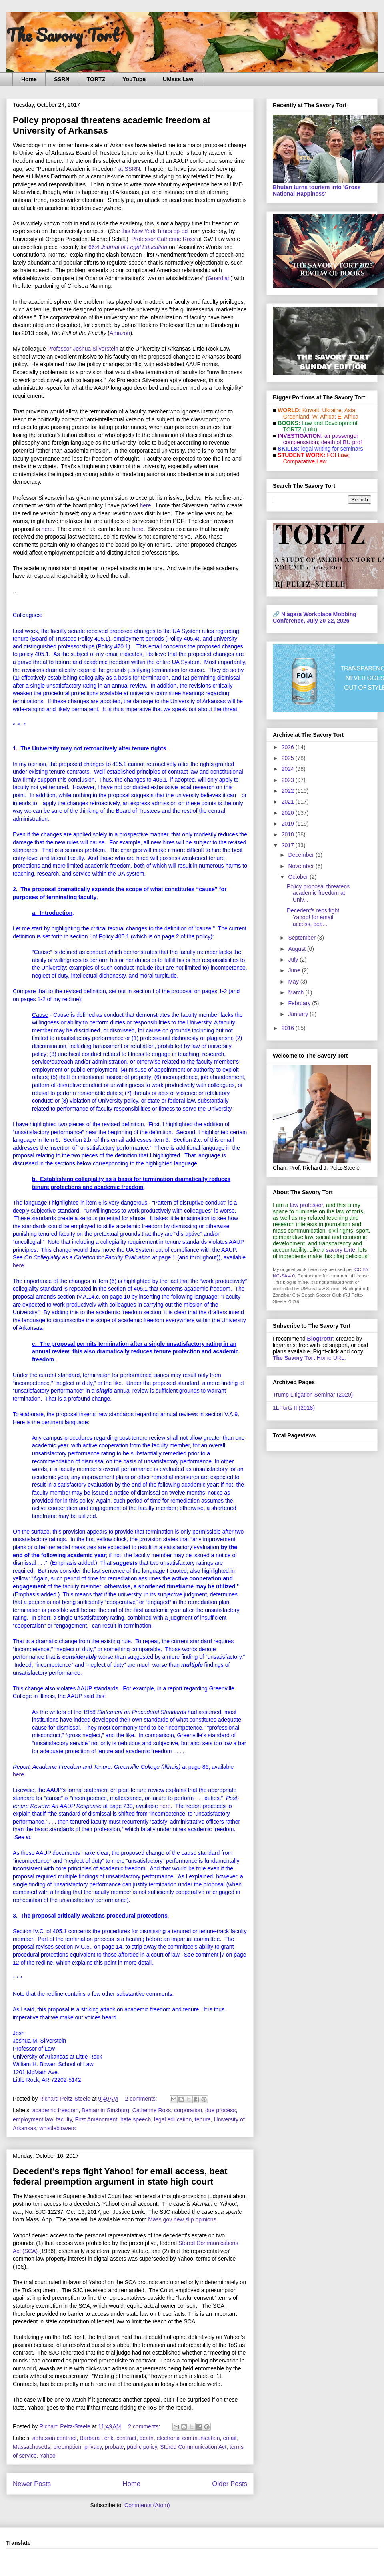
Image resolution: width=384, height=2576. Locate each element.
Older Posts (229, 2484)
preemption (67, 2447)
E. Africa (348, 416)
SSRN (62, 79)
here (145, 505)
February (300, 1003)
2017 (289, 845)
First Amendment (96, 2119)
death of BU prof (341, 442)
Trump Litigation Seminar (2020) (313, 1394)
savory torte (340, 1250)
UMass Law (178, 79)
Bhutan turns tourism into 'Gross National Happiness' (317, 190)
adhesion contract (54, 2438)
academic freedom (55, 2110)
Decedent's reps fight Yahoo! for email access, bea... (313, 917)
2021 (289, 801)
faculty (64, 2119)
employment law (33, 2119)
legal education (173, 2119)
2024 (289, 769)
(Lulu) (310, 429)
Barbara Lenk (96, 2438)
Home (29, 79)
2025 (289, 758)
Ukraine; (332, 410)
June (295, 970)
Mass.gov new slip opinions (182, 2219)
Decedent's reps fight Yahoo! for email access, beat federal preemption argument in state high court (120, 2176)
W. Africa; (324, 416)
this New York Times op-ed (155, 231)
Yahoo (47, 2455)
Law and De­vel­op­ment (329, 423)
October (299, 877)
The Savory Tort (62, 35)
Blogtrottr (320, 1338)
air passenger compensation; (318, 439)
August (297, 949)
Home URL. (309, 1358)
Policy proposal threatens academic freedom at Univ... (318, 893)
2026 (289, 747)
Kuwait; (311, 410)
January (299, 1014)
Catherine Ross (151, 2110)
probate (114, 2447)
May (294, 981)
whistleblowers (57, 2128)
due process (220, 2110)
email (229, 2438)
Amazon (120, 333)
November (301, 866)
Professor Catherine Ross (163, 239)
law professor (306, 1205)
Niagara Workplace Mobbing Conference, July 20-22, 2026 (314, 617)
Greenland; (297, 416)
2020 (289, 813)
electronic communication (188, 2438)
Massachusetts (31, 2447)
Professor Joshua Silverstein (82, 348)
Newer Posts (32, 2484)
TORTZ (96, 79)
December (301, 855)
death (147, 2438)
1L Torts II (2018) (294, 1408)
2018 (289, 834)
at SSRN (129, 169)
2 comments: (142, 2098)
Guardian (219, 278)
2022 (289, 791)
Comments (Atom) (147, 2505)
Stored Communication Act (193, 2447)
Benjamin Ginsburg (105, 2110)
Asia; (350, 410)
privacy (93, 2447)
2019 (289, 823)
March (296, 992)
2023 (289, 780)
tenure (203, 2119)
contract (126, 2438)
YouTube (134, 79)
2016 (289, 1028)
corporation (188, 2110)
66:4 (127, 247)
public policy (142, 2447)
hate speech (135, 2119)
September (302, 937)
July (294, 959)
